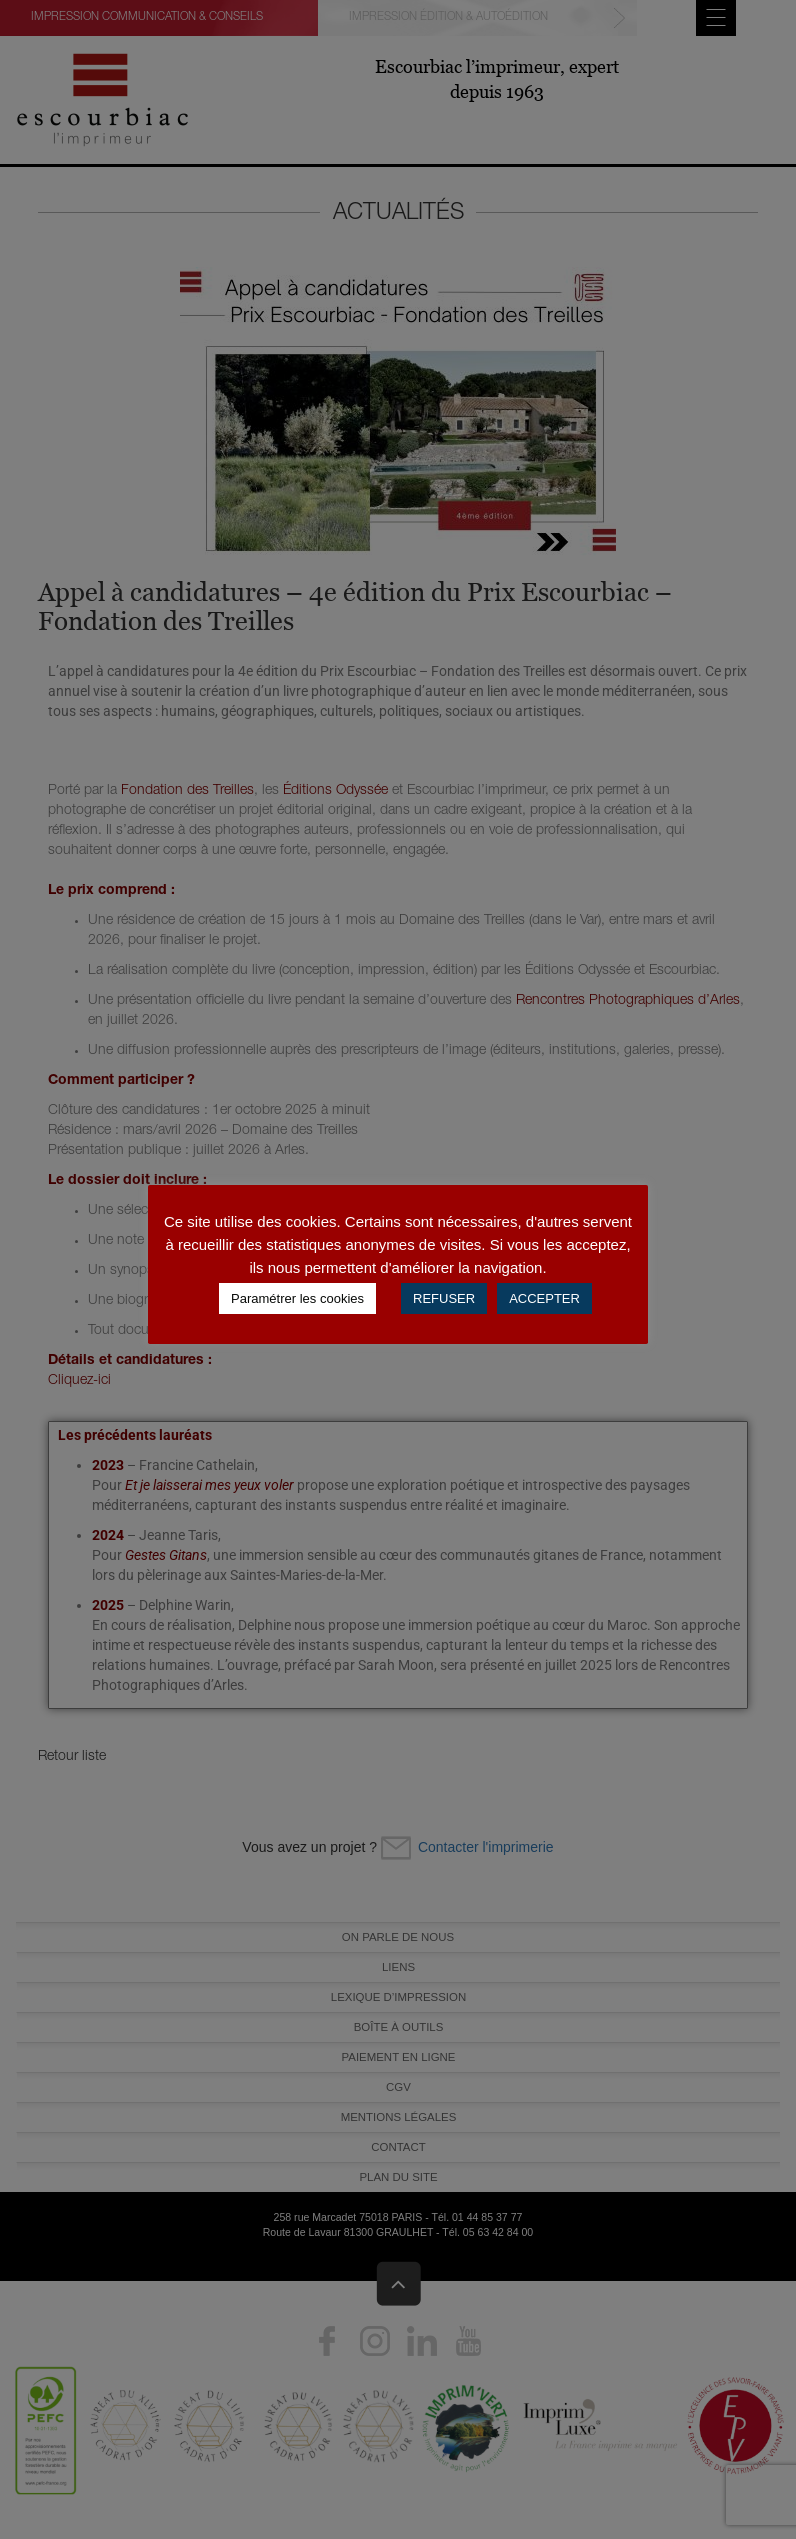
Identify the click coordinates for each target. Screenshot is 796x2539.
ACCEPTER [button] (544, 1298)
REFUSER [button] (444, 1298)
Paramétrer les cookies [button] (297, 1298)
